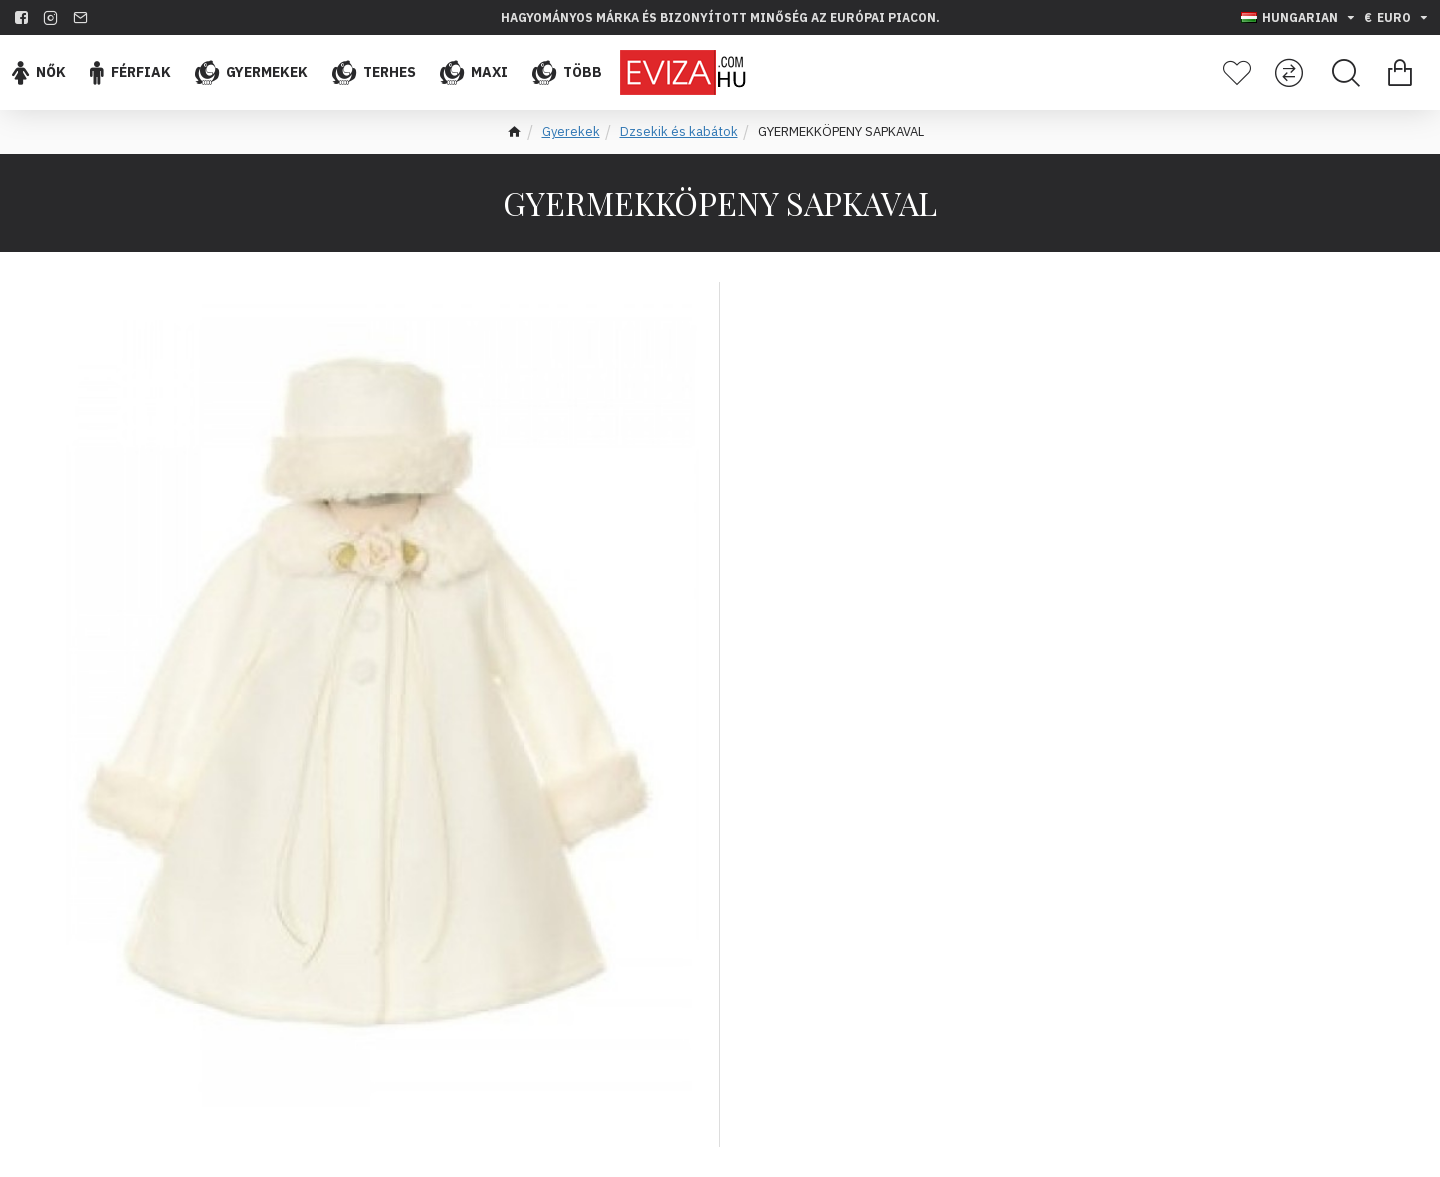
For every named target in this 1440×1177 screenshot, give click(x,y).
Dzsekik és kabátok (679, 131)
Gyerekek (571, 131)
